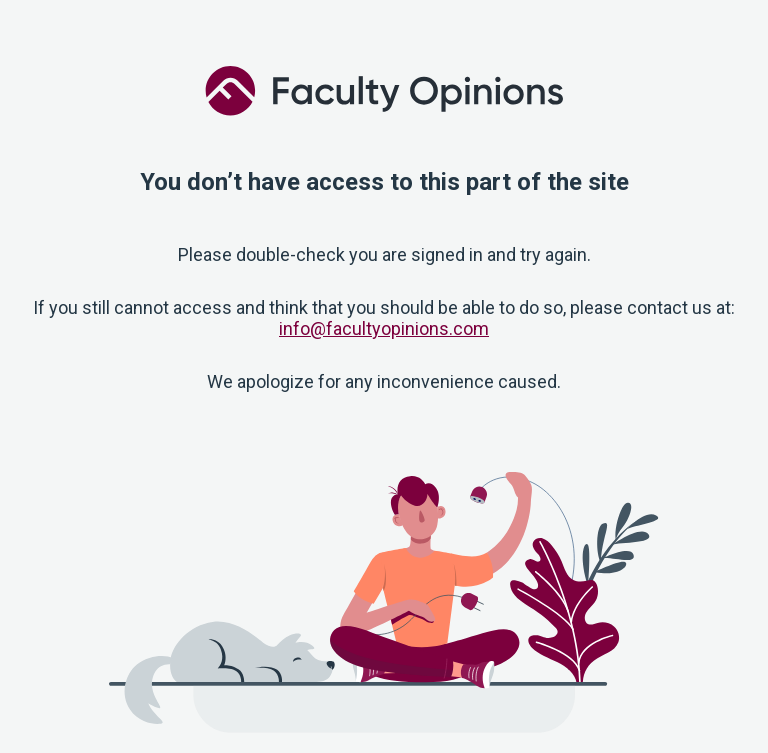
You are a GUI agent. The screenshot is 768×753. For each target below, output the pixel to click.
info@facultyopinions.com (384, 328)
